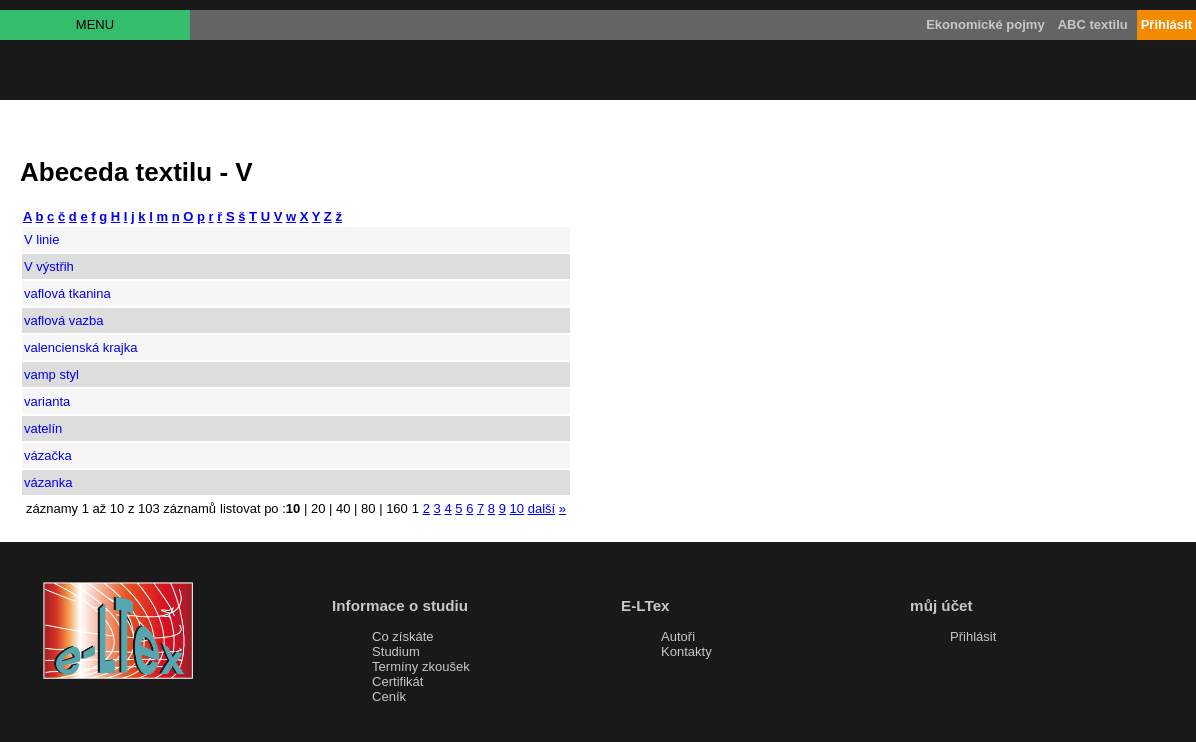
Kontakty (686, 651)
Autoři (678, 636)
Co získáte (402, 636)
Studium (396, 651)
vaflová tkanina (67, 293)
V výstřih (49, 266)
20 (318, 508)
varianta (47, 401)
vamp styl (51, 374)
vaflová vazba (64, 320)
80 (368, 508)
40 (343, 508)
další (541, 508)
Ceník (389, 696)
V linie (41, 239)
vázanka (48, 482)
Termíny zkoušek (421, 666)
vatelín (43, 428)
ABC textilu (1093, 24)
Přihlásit (973, 636)
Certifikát (397, 681)
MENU (95, 24)
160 (397, 508)
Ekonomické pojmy (985, 24)
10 (517, 508)
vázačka (48, 455)
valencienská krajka (80, 347)
